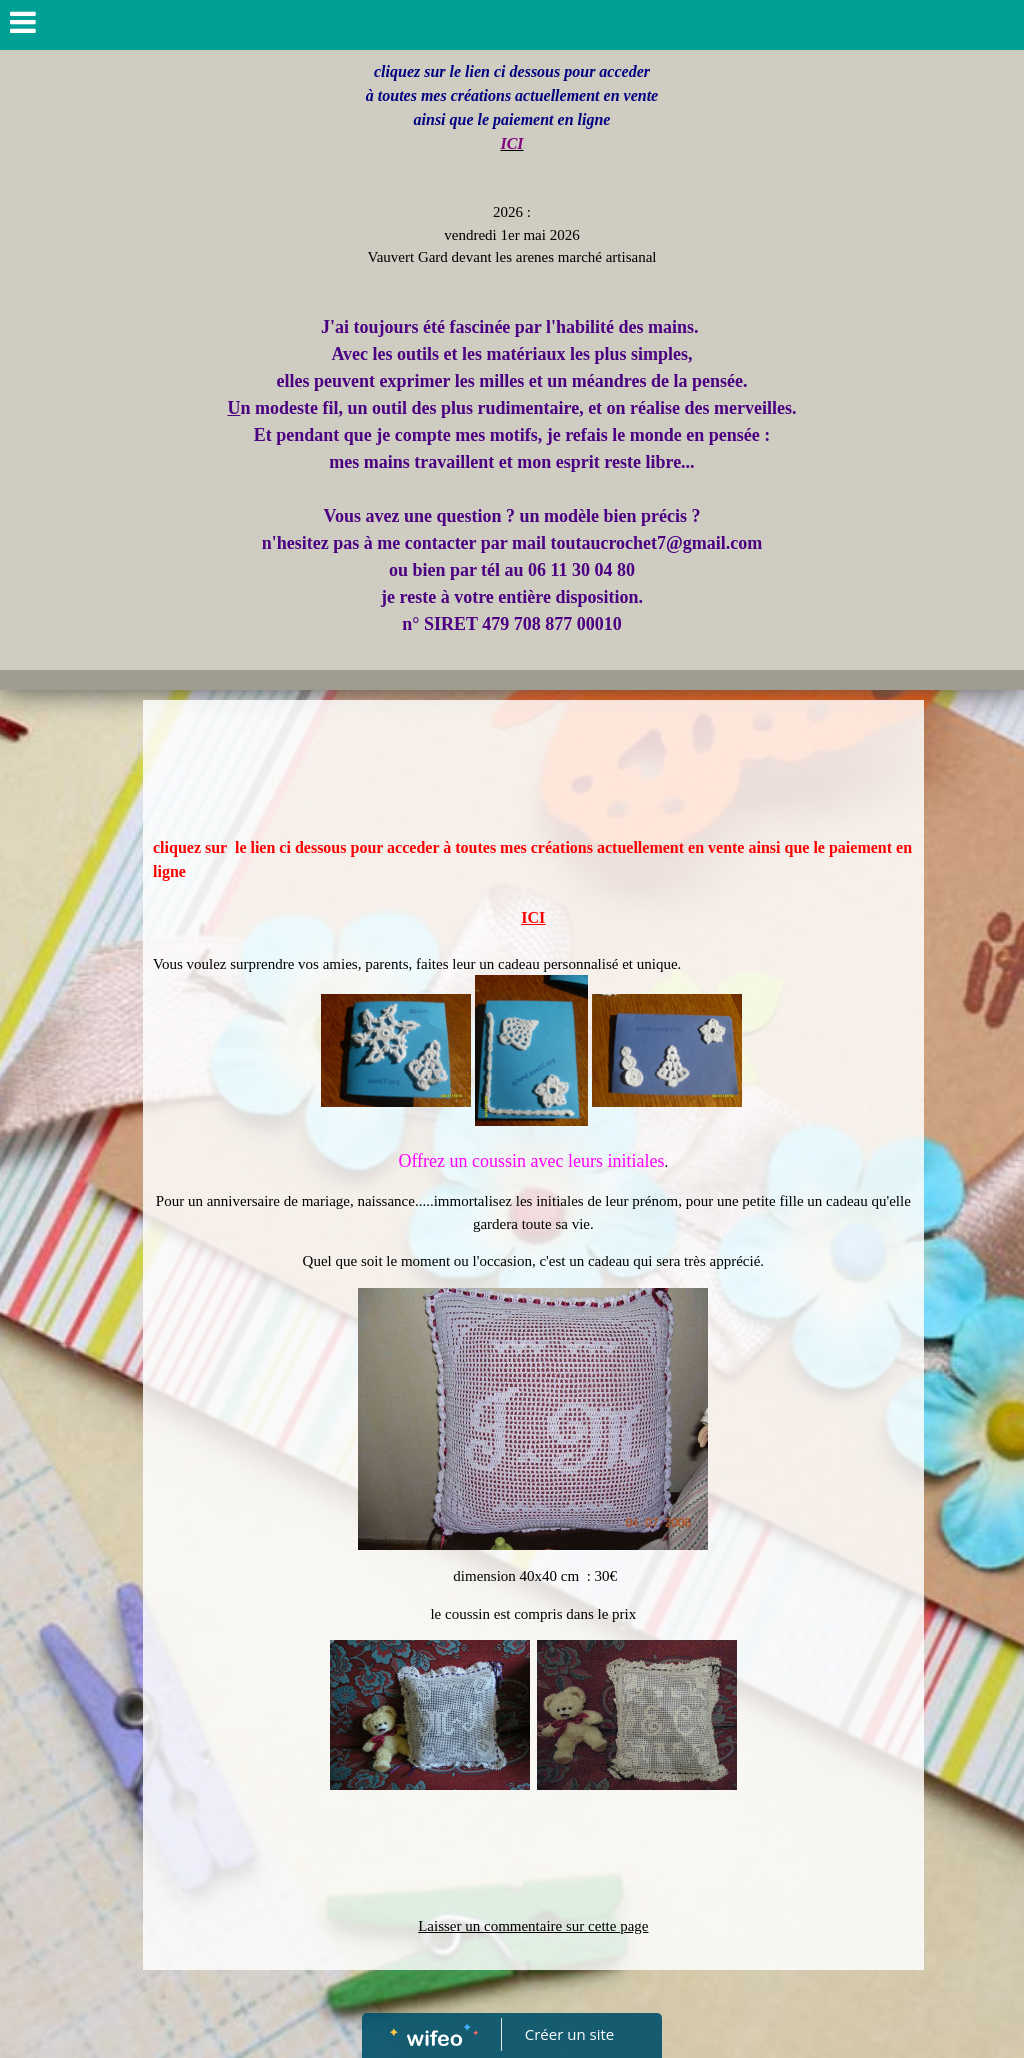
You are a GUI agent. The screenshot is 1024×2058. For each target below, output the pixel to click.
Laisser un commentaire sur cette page (533, 1926)
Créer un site (569, 2034)
